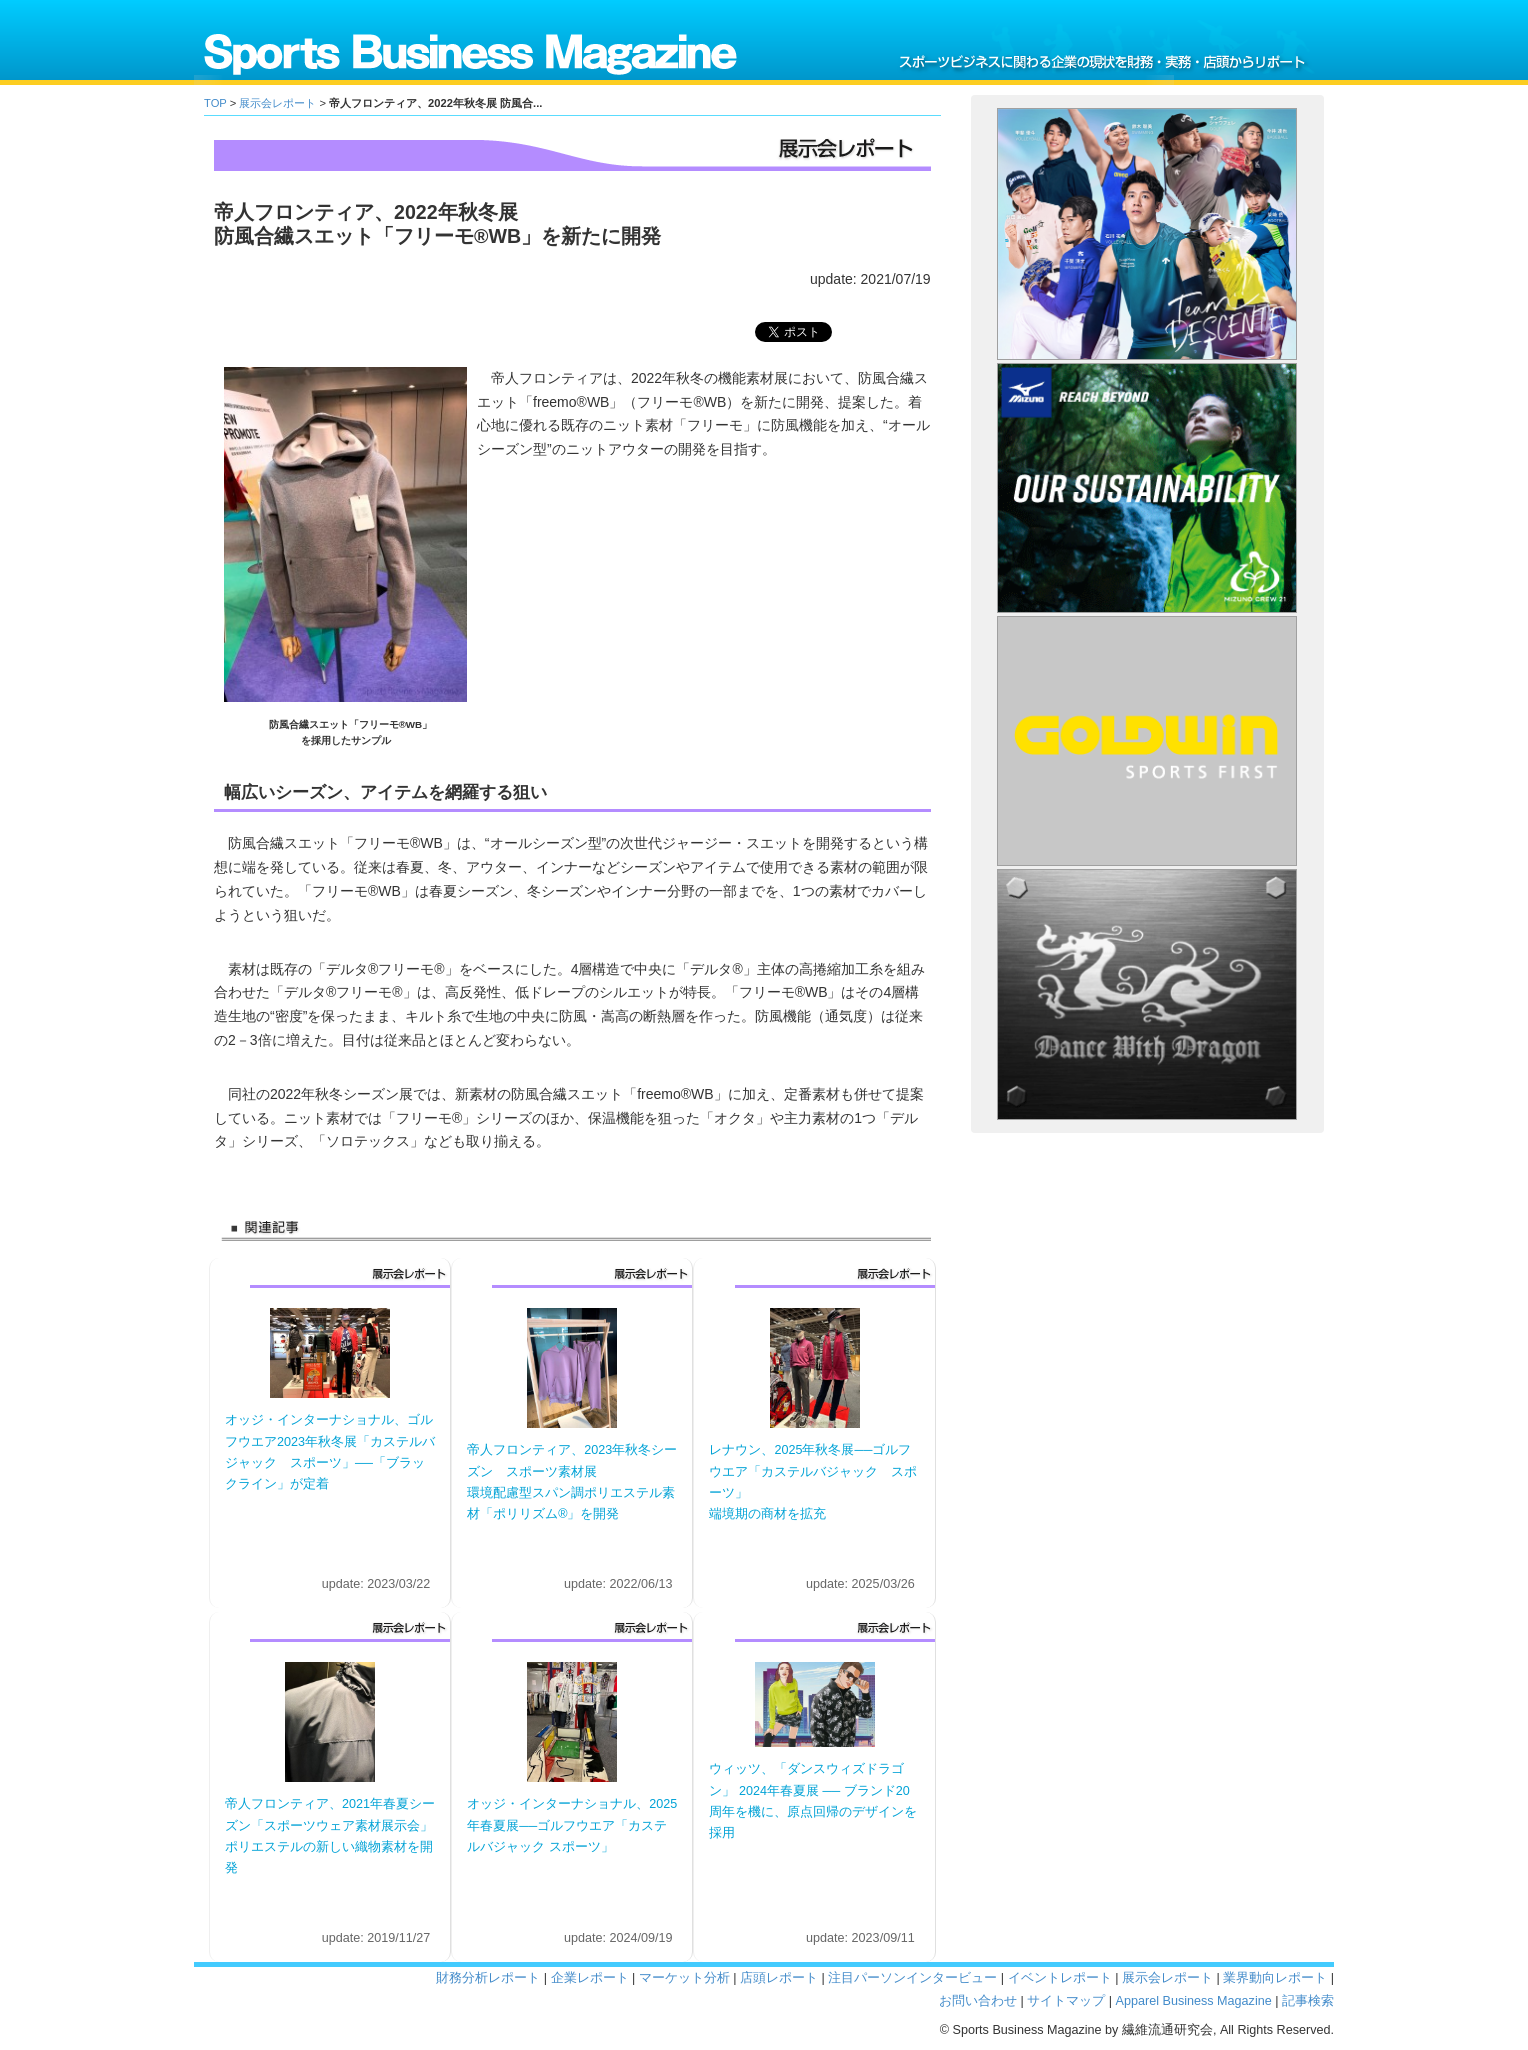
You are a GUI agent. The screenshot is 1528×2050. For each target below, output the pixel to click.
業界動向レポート (1275, 1978)
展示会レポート (277, 103)
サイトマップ (1066, 2001)
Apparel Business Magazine (1194, 2001)
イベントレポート (1060, 1978)
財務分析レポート (488, 1978)
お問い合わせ (978, 2001)
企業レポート (590, 1978)
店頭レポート (779, 1978)
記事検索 (1308, 2001)
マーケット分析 (684, 1978)
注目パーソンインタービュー (912, 1978)
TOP (215, 103)
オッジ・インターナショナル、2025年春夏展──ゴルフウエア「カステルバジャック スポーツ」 (572, 1825)
